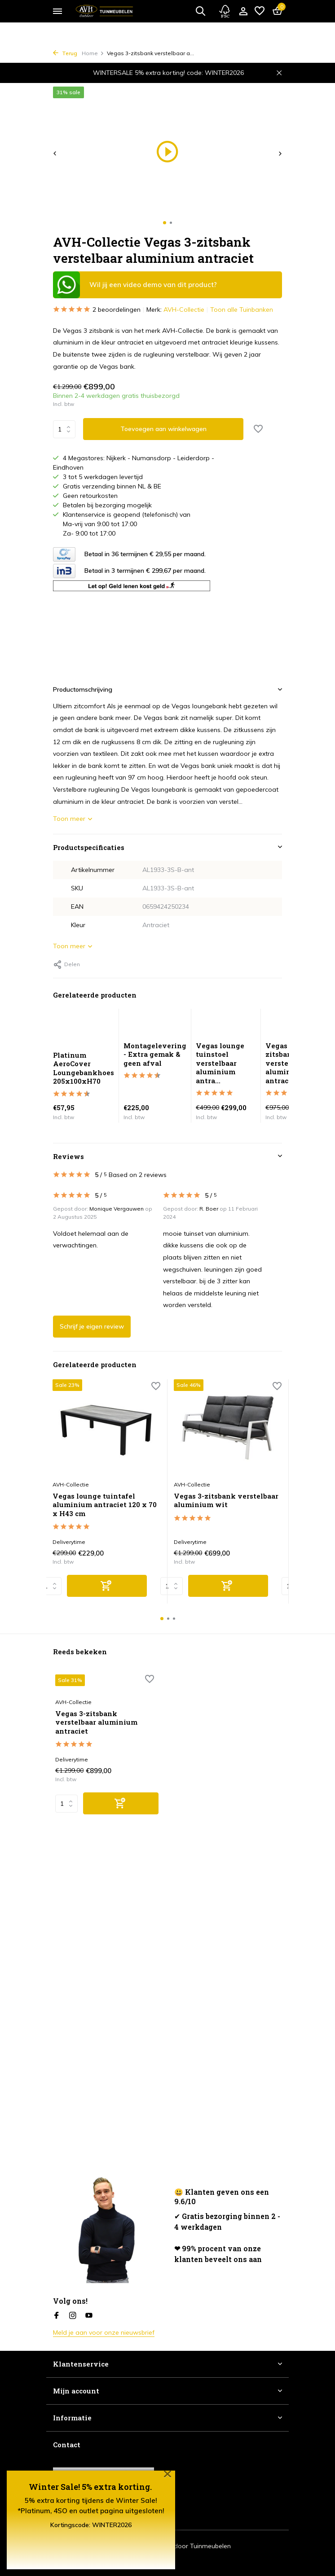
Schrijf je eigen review (92, 1326)
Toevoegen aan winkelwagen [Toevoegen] (163, 429)
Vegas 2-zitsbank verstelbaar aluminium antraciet (285, 1063)
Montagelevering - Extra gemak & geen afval (154, 1054)
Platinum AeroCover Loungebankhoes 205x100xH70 (83, 1068)
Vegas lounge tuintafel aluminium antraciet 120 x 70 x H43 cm (105, 1505)
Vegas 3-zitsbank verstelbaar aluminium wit (226, 1500)
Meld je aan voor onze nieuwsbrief (103, 2332)
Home (93, 53)
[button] (164, 222)
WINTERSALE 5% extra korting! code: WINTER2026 (168, 73)
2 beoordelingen (97, 309)
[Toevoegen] (107, 1586)
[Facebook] (56, 2315)
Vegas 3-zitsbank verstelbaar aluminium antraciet (96, 1722)
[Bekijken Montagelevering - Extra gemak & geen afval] (154, 1025)
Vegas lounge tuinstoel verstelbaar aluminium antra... (220, 1063)
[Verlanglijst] (259, 11)
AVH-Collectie (183, 309)
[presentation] (55, 153)
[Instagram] (72, 2315)
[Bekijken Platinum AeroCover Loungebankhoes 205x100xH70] (83, 1030)
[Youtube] (89, 2315)
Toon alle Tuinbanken (241, 309)
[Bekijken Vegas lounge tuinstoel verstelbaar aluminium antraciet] (226, 1025)
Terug (65, 53)
